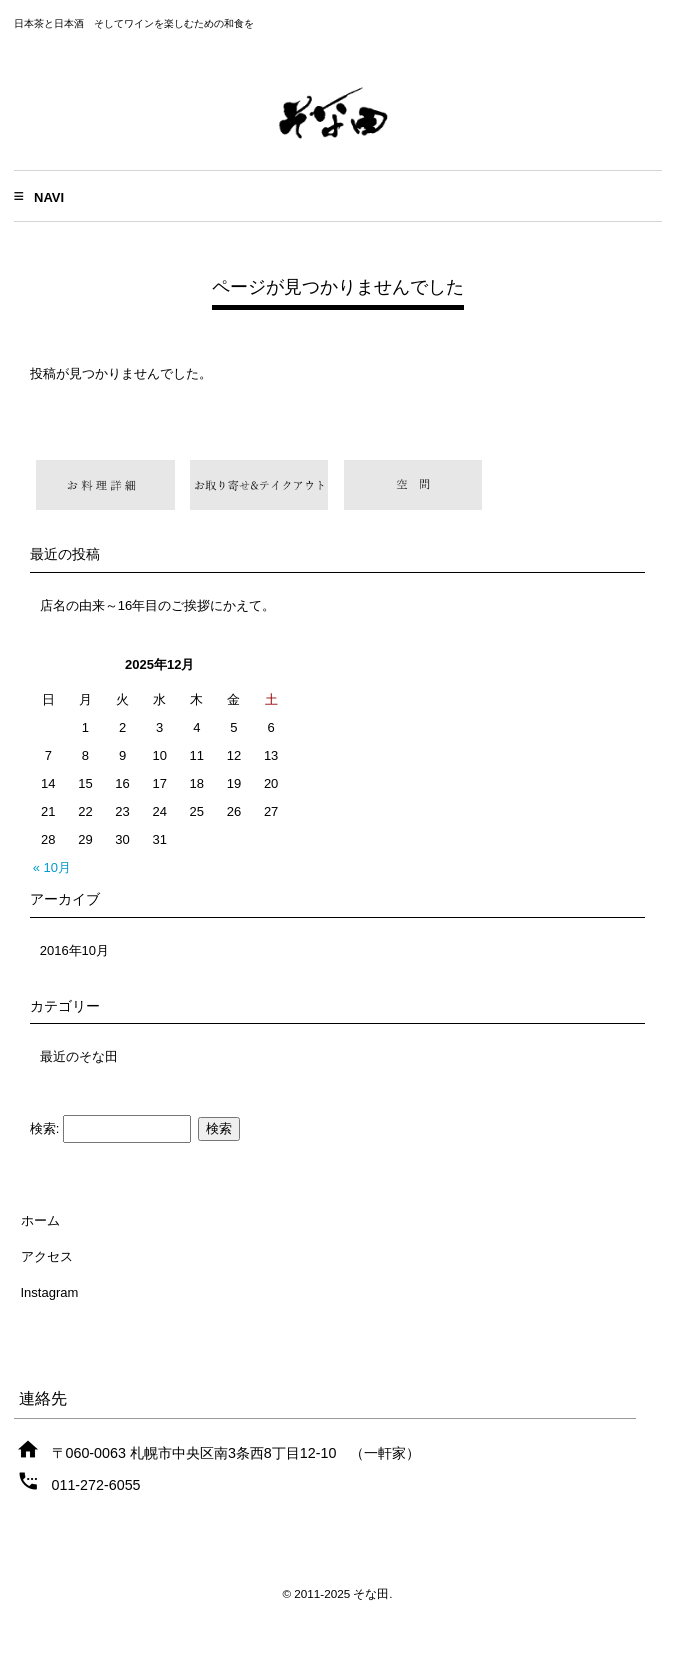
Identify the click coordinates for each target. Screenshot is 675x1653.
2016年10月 (74, 950)
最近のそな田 (79, 1056)
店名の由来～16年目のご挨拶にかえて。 (157, 605)
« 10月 (52, 867)
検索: (45, 1128)
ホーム (40, 1220)
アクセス (47, 1256)
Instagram (50, 1292)
